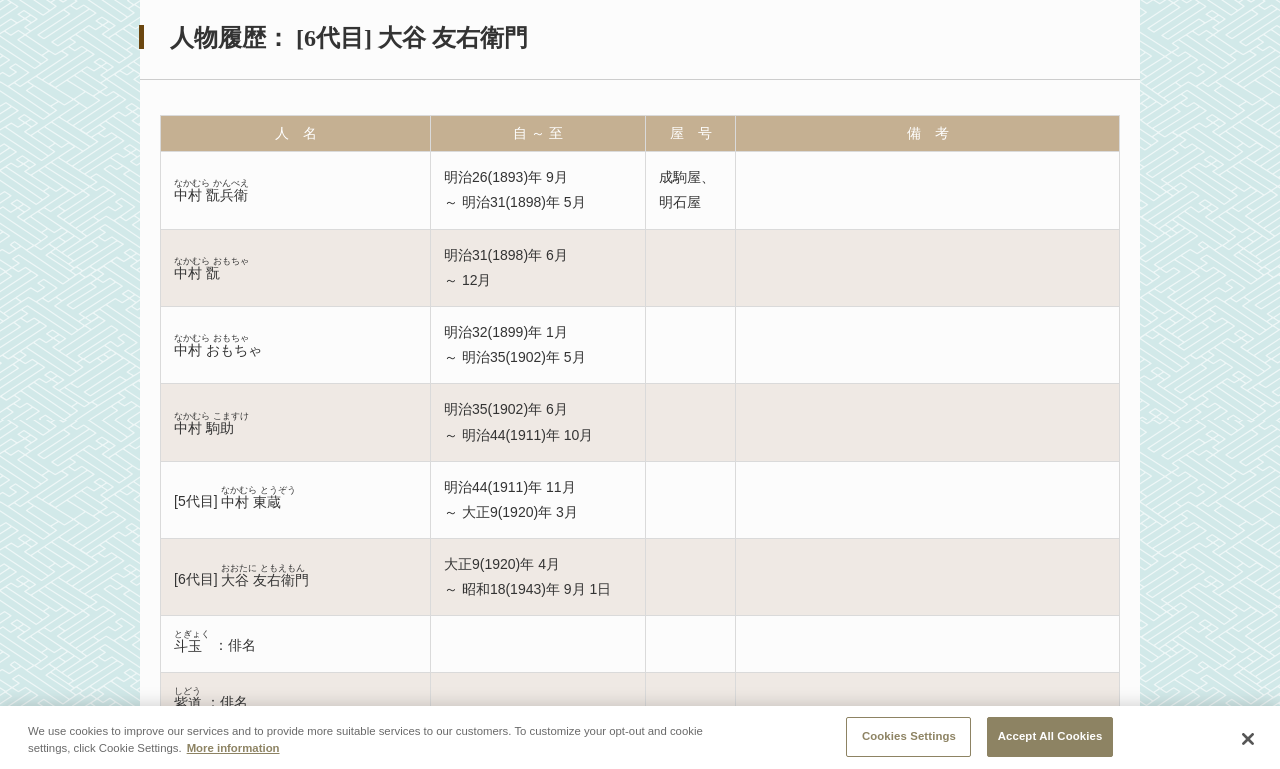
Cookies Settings (909, 742)
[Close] (1248, 744)
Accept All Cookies (1050, 742)
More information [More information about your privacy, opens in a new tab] (233, 754)
